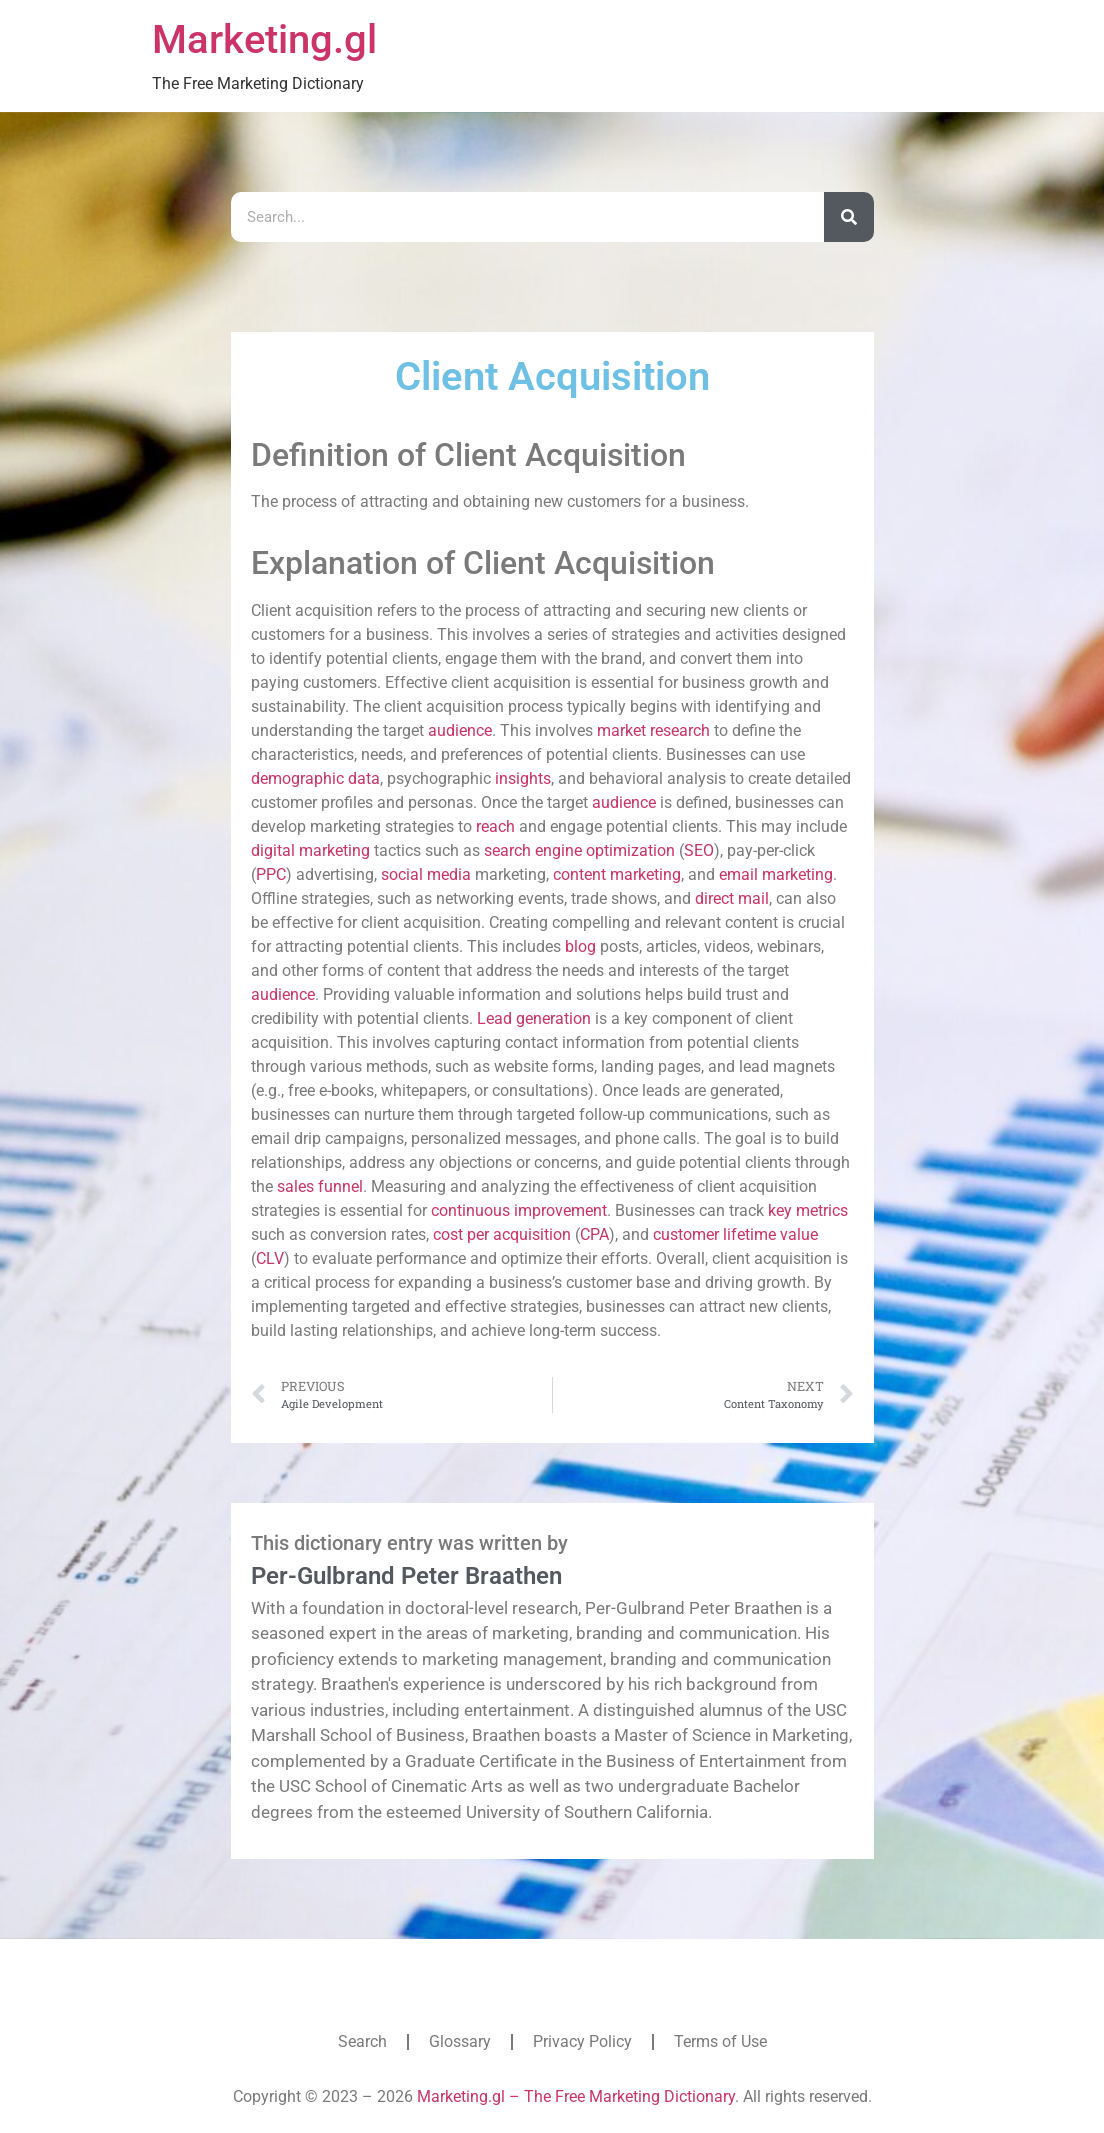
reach (495, 826)
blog (580, 946)
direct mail (732, 898)
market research (653, 730)
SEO (699, 850)
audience (460, 730)
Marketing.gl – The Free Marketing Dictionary (576, 2096)
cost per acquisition (502, 1234)
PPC (271, 874)
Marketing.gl (264, 39)
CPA (594, 1234)
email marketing (776, 874)
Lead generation (534, 1018)
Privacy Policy (582, 2041)
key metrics (808, 1210)
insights (523, 778)
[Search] (849, 217)
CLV (270, 1258)
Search (362, 2041)
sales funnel (320, 1186)
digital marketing (310, 850)
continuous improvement (519, 1210)
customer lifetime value (735, 1234)
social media (426, 874)
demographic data (315, 778)
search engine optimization (579, 850)
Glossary (460, 2041)
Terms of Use (720, 2041)
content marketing (617, 874)
